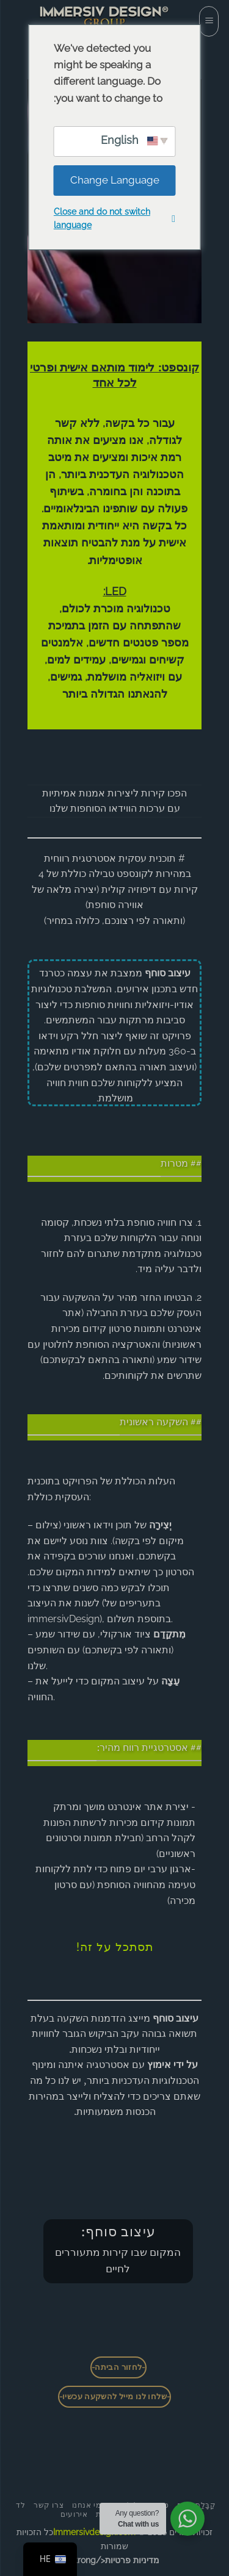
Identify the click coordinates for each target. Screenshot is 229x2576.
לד (20, 2505)
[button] (209, 21)
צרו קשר (49, 2505)
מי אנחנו (86, 2505)
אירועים (73, 2514)
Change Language (114, 180)
